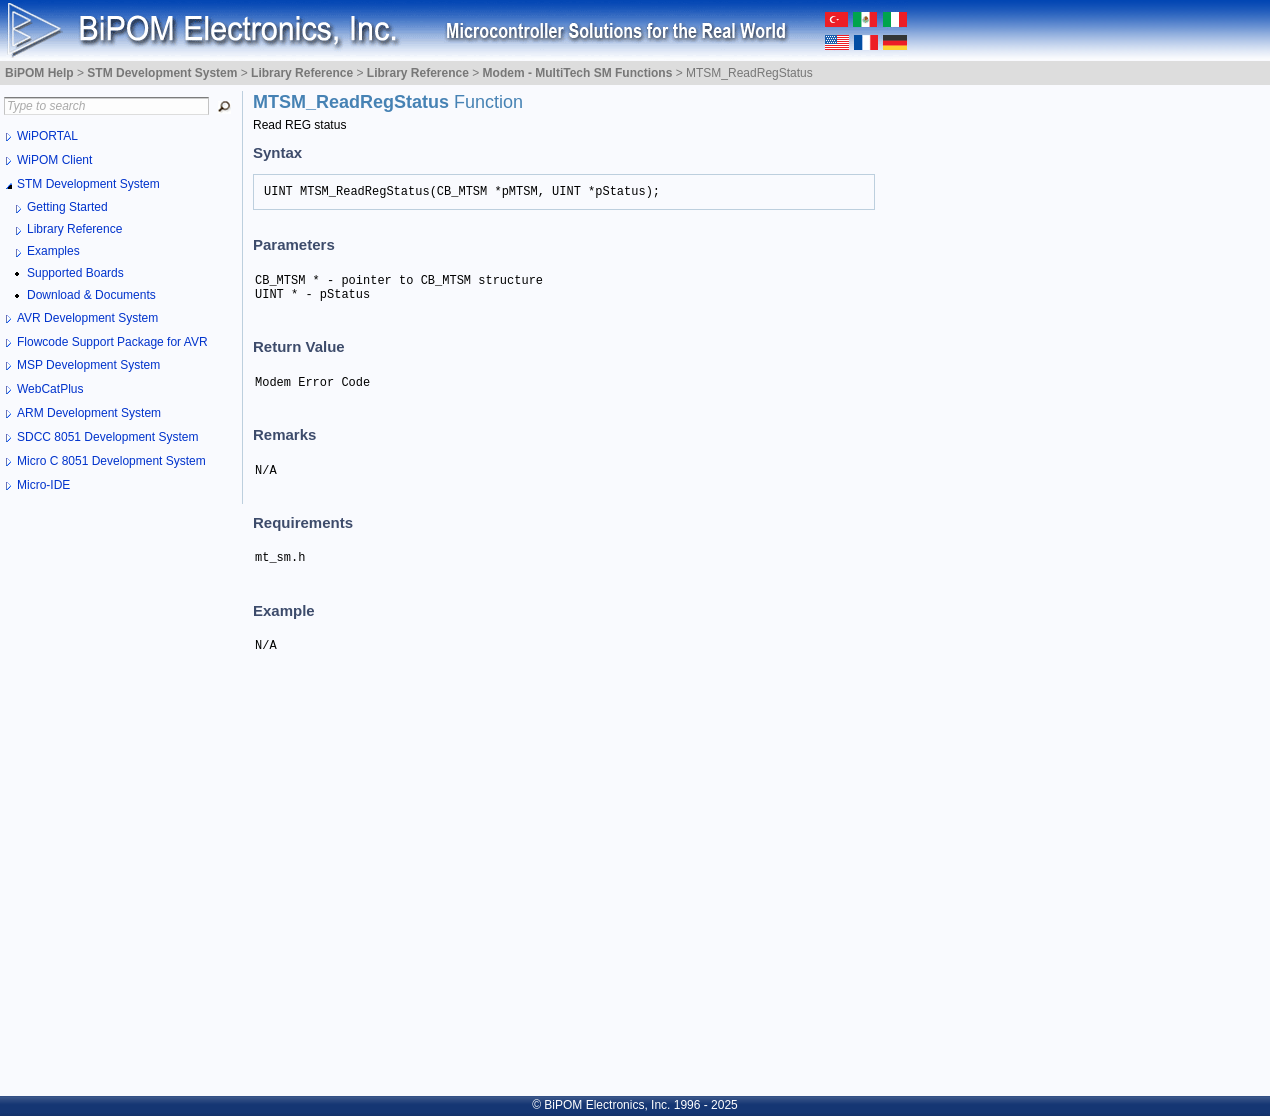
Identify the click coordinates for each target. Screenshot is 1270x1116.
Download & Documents (91, 295)
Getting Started (67, 207)
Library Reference (74, 229)
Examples (53, 251)
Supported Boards (75, 273)
